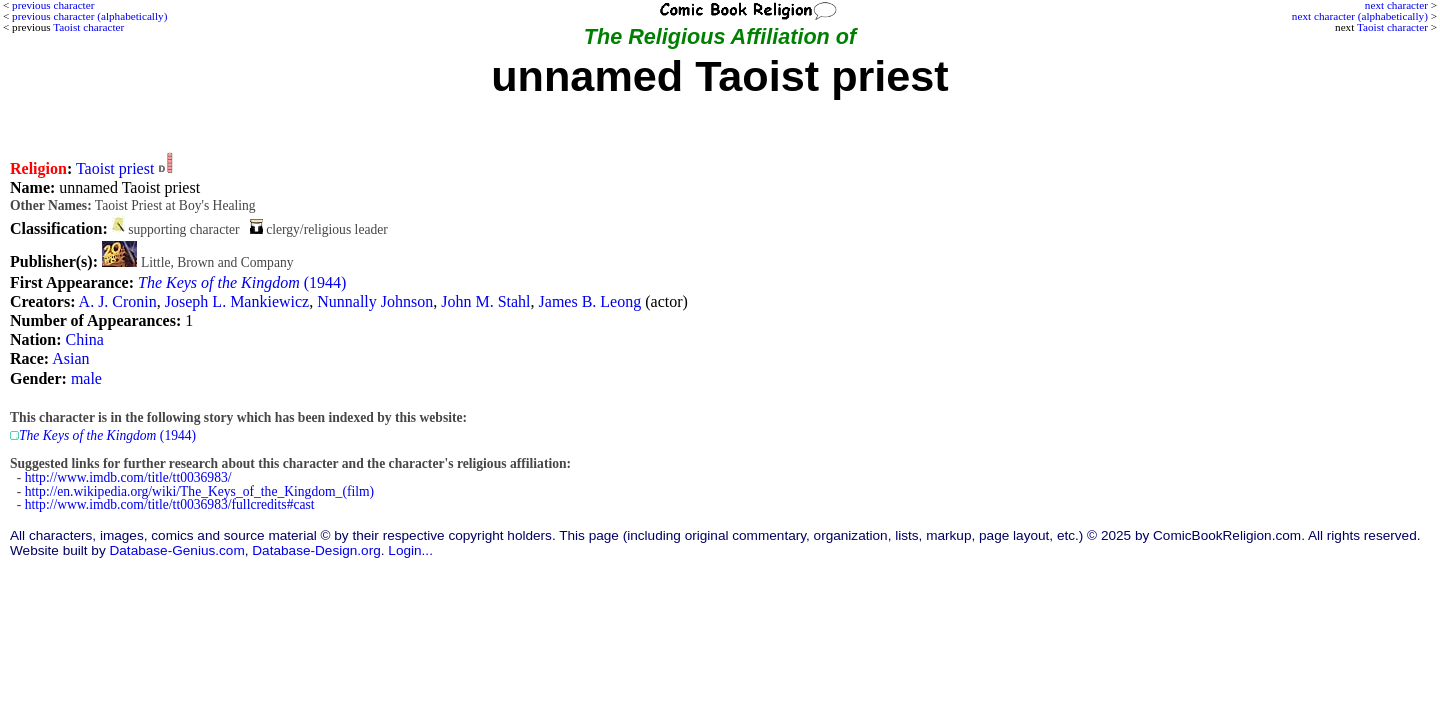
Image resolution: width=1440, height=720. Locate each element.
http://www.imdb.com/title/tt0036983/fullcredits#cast (170, 504)
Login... (410, 550)
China (85, 339)
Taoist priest (115, 168)
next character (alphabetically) (1360, 16)
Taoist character (1392, 27)
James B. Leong (590, 301)
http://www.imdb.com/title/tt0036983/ (128, 477)
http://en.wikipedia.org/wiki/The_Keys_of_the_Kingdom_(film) (199, 491)
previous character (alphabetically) (89, 16)
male (86, 378)
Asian (70, 358)
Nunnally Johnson (375, 301)
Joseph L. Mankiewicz (237, 301)
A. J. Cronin (118, 301)
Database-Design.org (316, 550)
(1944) (242, 282)
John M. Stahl (485, 301)
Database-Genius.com (176, 550)
